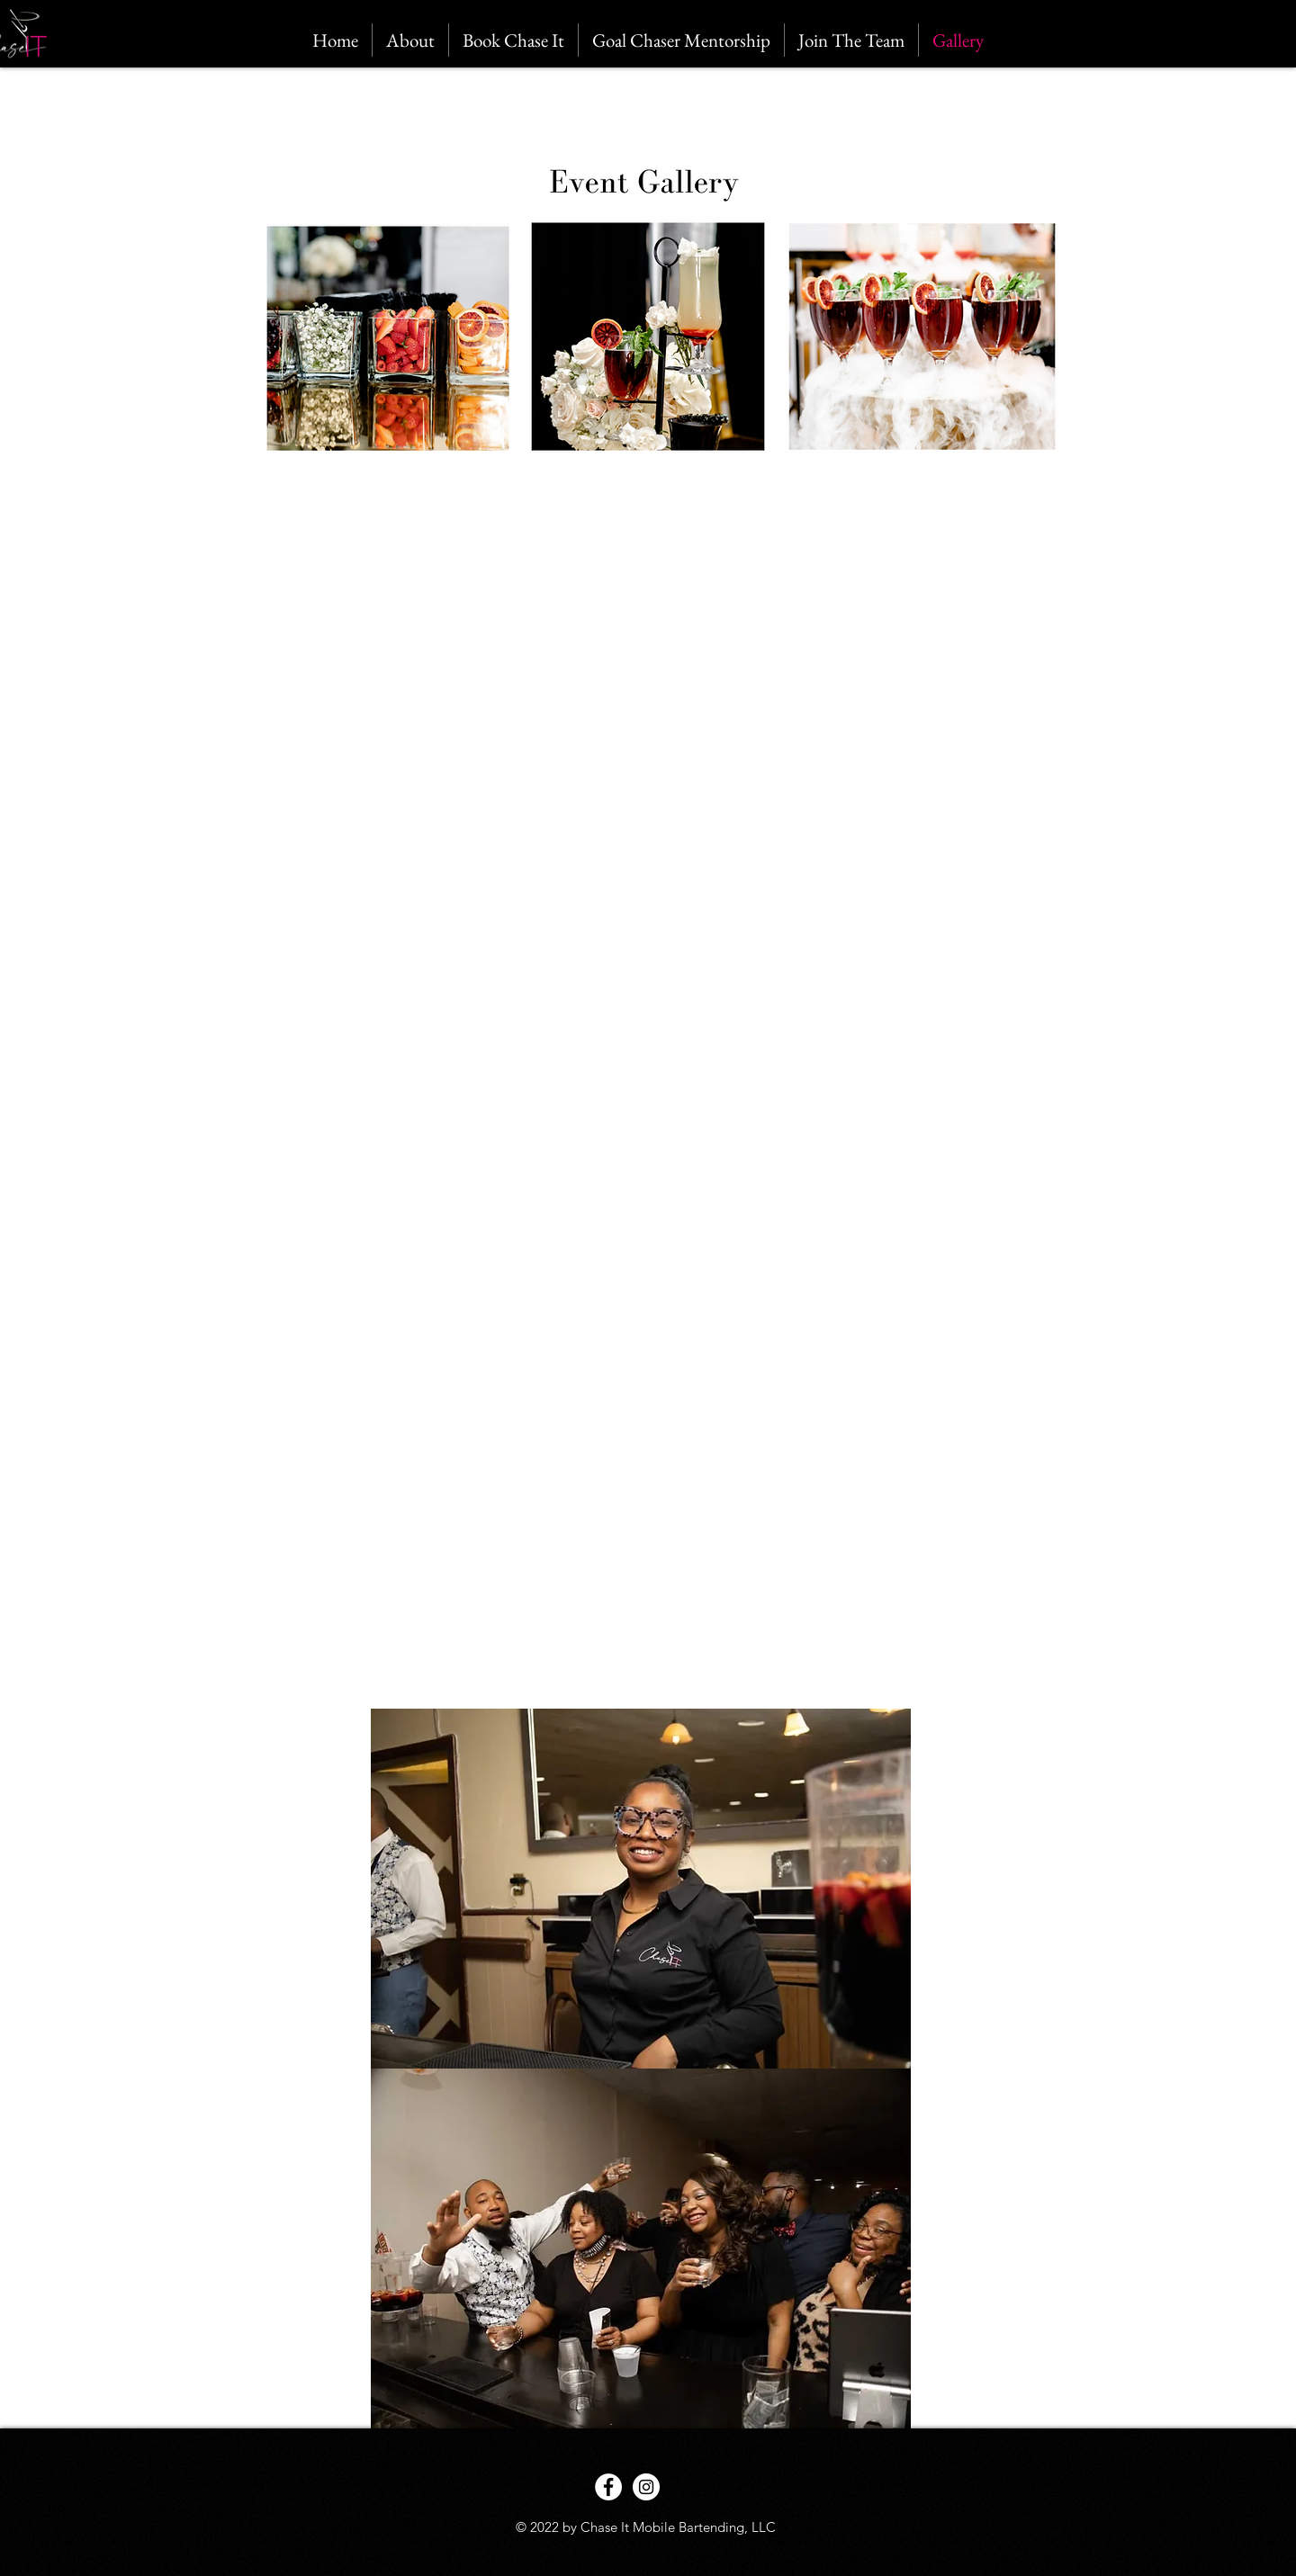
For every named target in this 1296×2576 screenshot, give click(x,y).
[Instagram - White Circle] (646, 2486)
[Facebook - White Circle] (608, 2486)
